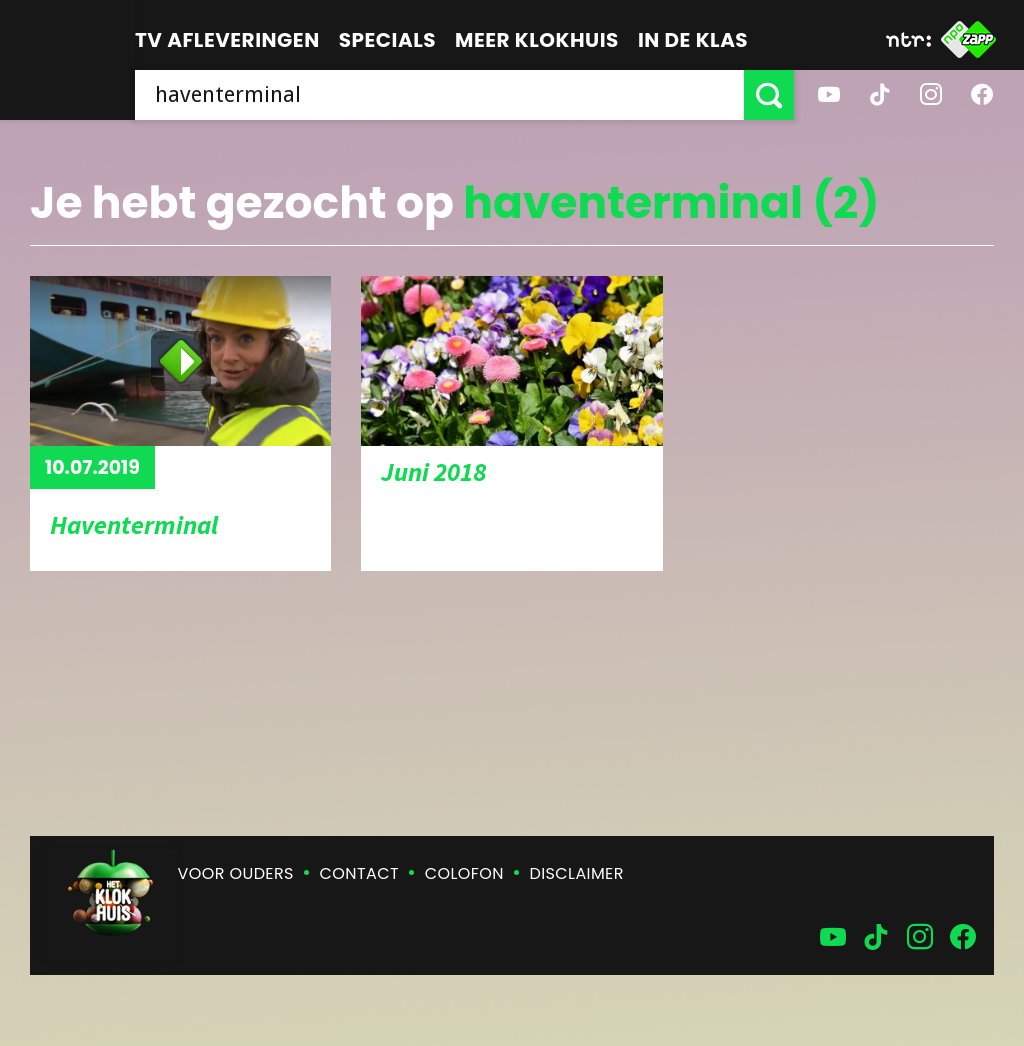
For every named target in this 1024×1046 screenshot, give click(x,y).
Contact (359, 873)
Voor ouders (236, 873)
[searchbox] (439, 95)
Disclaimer (577, 873)
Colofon (464, 873)
